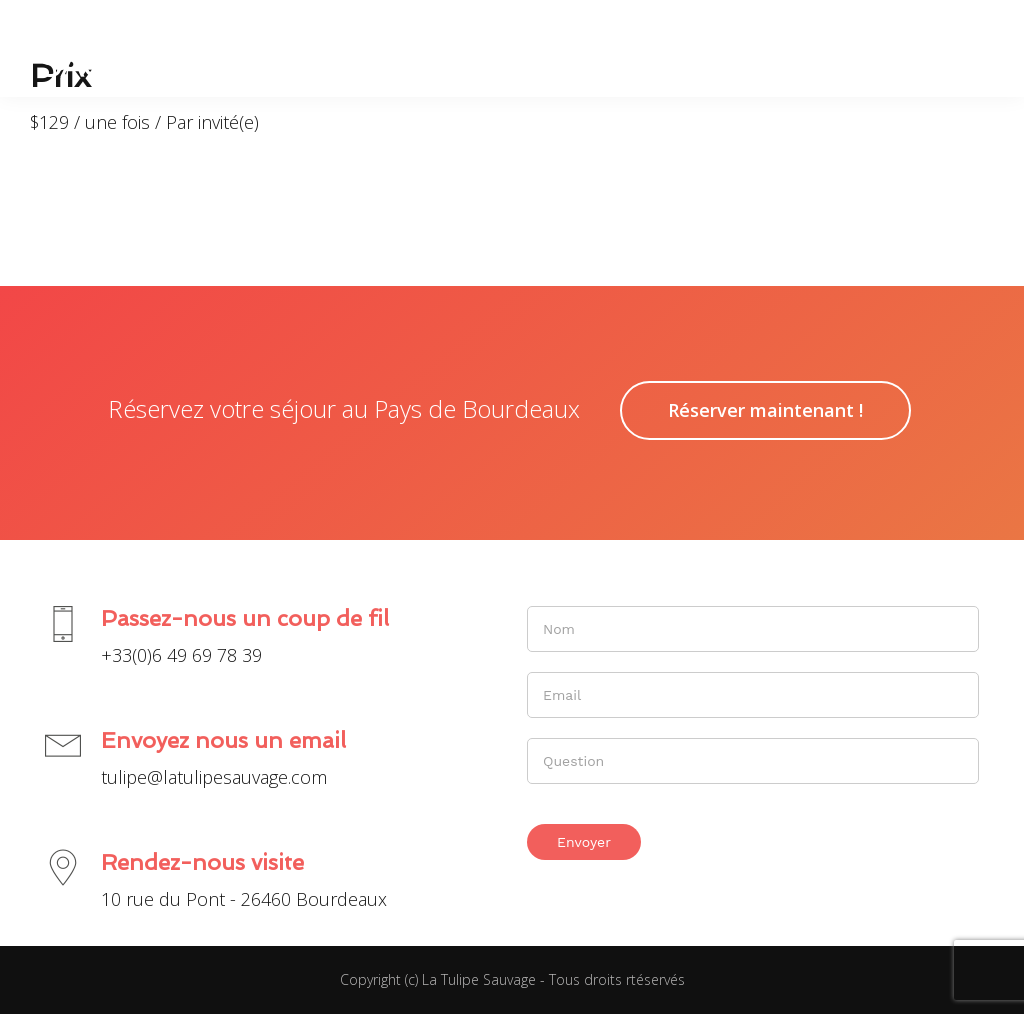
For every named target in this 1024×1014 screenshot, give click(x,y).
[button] (971, 48)
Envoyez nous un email (223, 740)
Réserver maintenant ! (765, 410)
